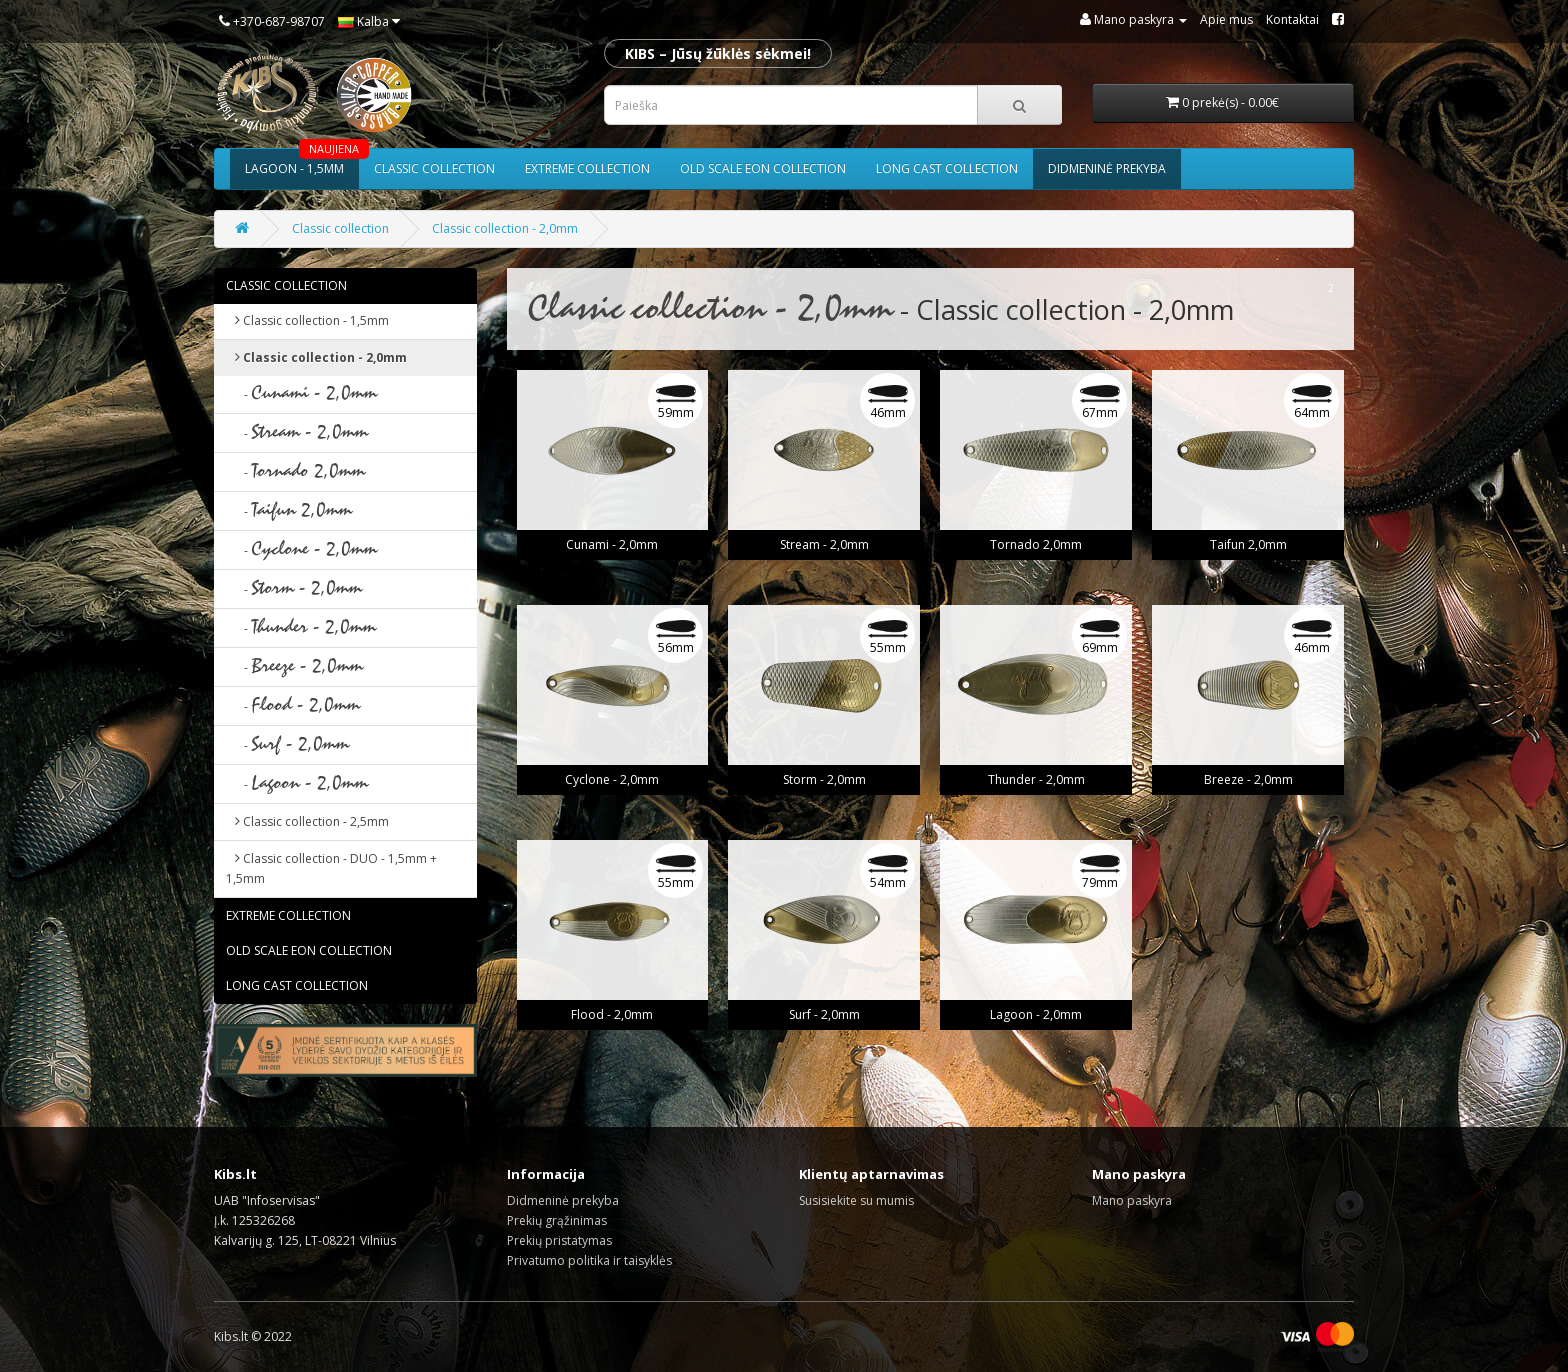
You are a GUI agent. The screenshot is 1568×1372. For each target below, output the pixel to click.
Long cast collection (947, 168)
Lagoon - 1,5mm (302, 163)
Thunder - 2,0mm (1036, 779)
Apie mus (1226, 19)
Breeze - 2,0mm (1248, 779)
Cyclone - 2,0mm (612, 779)
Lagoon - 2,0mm (1036, 1014)
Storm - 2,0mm (824, 779)
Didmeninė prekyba (1107, 168)
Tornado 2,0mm (1036, 544)
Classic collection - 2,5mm (307, 821)
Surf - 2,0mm (824, 1014)
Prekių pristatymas (559, 1240)
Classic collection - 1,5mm (307, 320)
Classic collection (434, 168)
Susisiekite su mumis (856, 1200)
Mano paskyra (1132, 1200)
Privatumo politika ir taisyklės (589, 1260)
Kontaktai (1292, 19)
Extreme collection (587, 168)
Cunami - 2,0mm (612, 544)
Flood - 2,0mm (612, 1014)
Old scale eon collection (763, 168)
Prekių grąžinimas (557, 1220)
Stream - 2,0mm (824, 544)
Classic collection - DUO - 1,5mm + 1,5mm (331, 868)
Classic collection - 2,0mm (505, 228)
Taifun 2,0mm (1248, 544)
